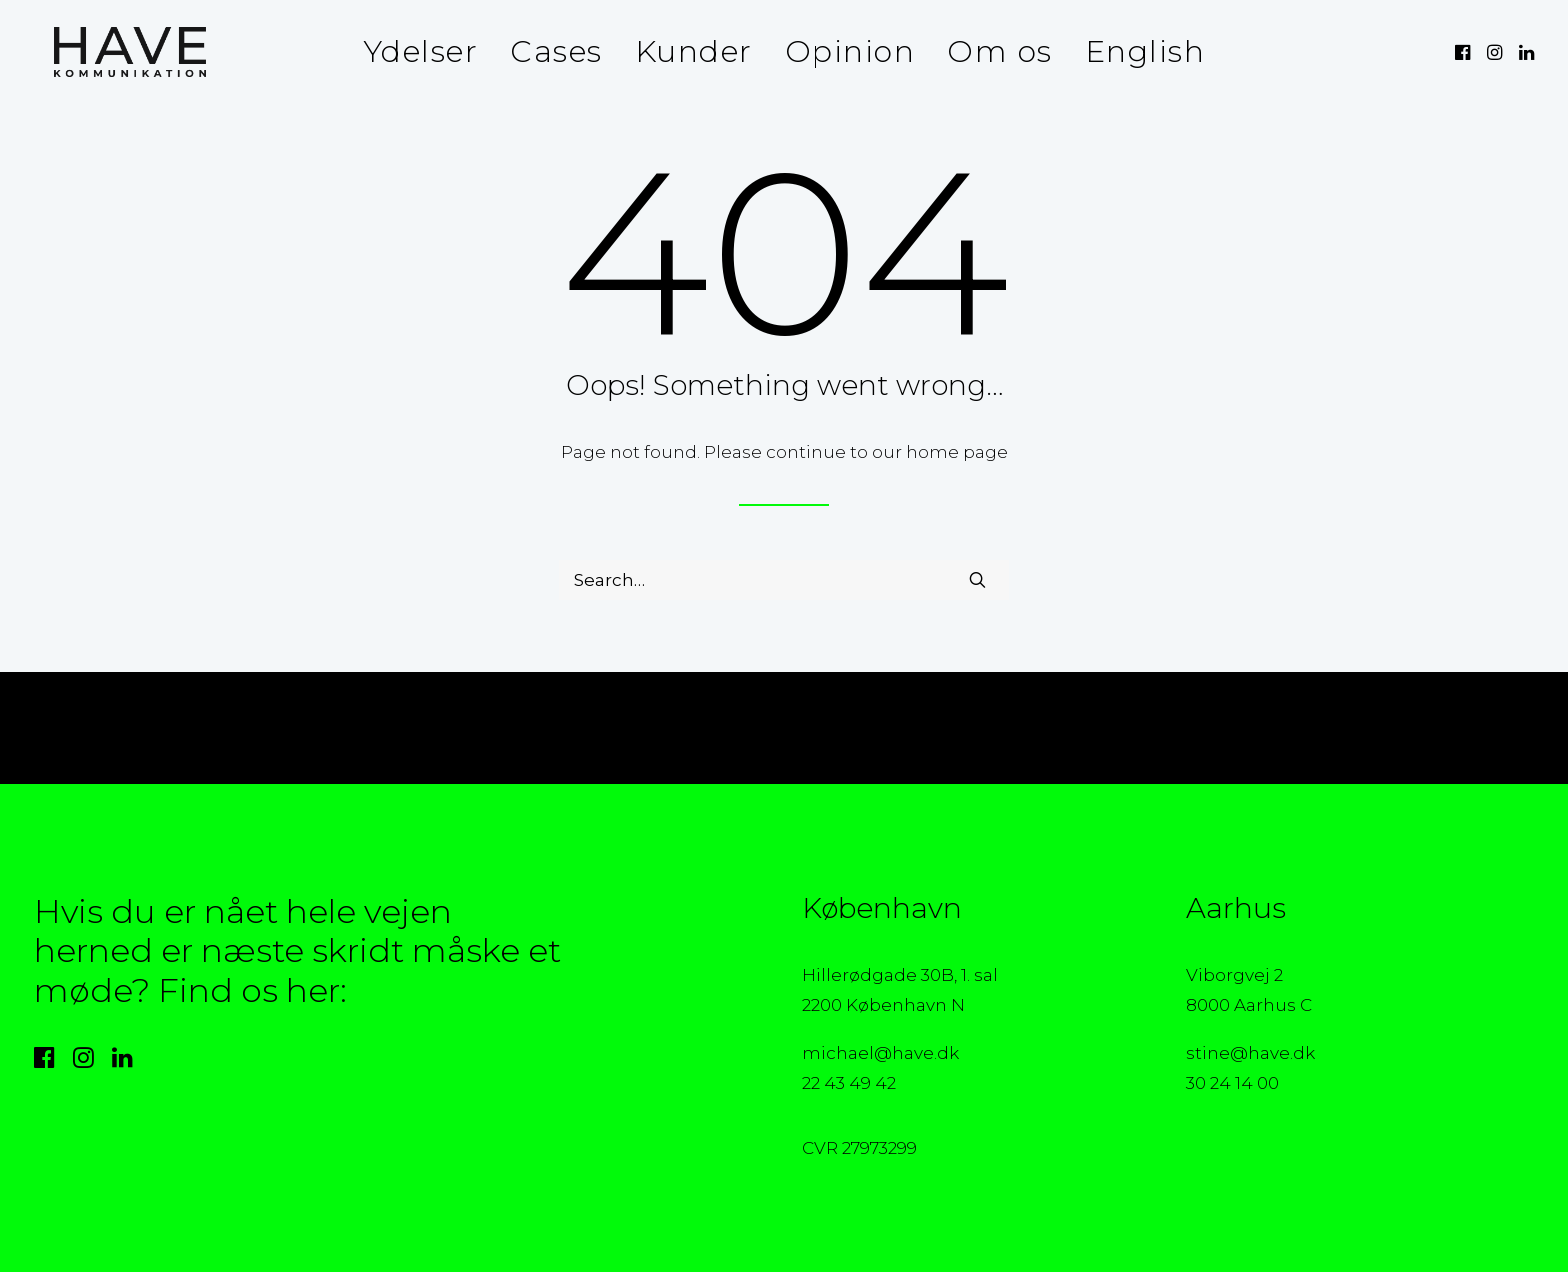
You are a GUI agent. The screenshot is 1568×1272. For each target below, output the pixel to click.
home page (957, 452)
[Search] (784, 580)
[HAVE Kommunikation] (110, 52)
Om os (1000, 51)
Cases (556, 51)
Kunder (694, 51)
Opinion (850, 51)
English (1145, 51)
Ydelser (421, 51)
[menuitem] (421, 52)
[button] (1464, 52)
